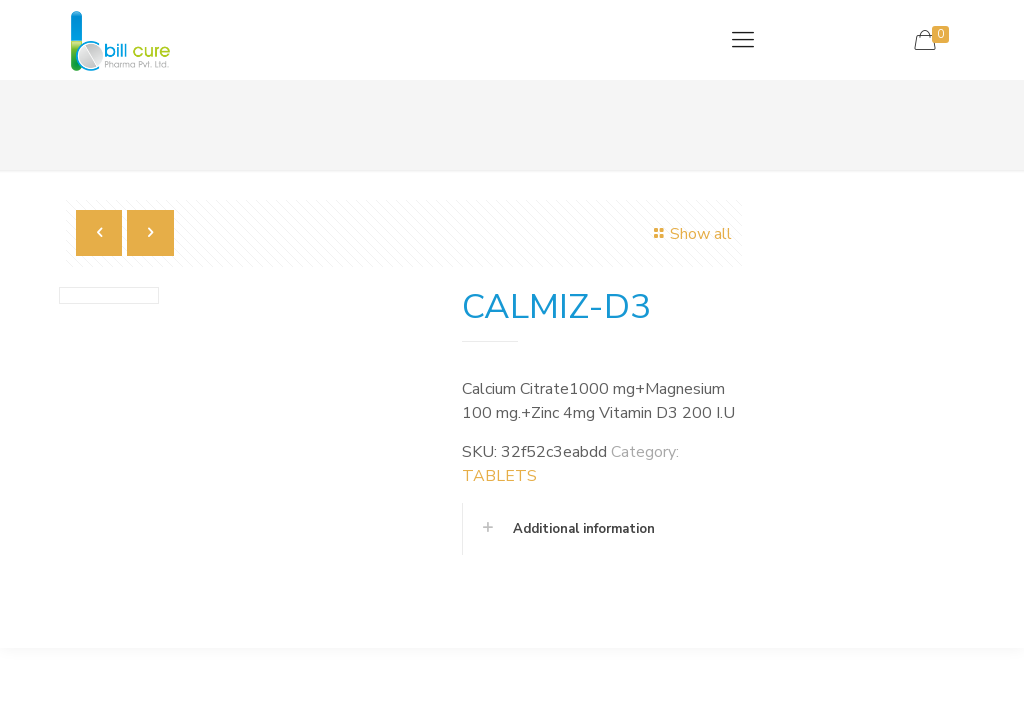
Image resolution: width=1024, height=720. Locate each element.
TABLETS (499, 476)
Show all (689, 234)
